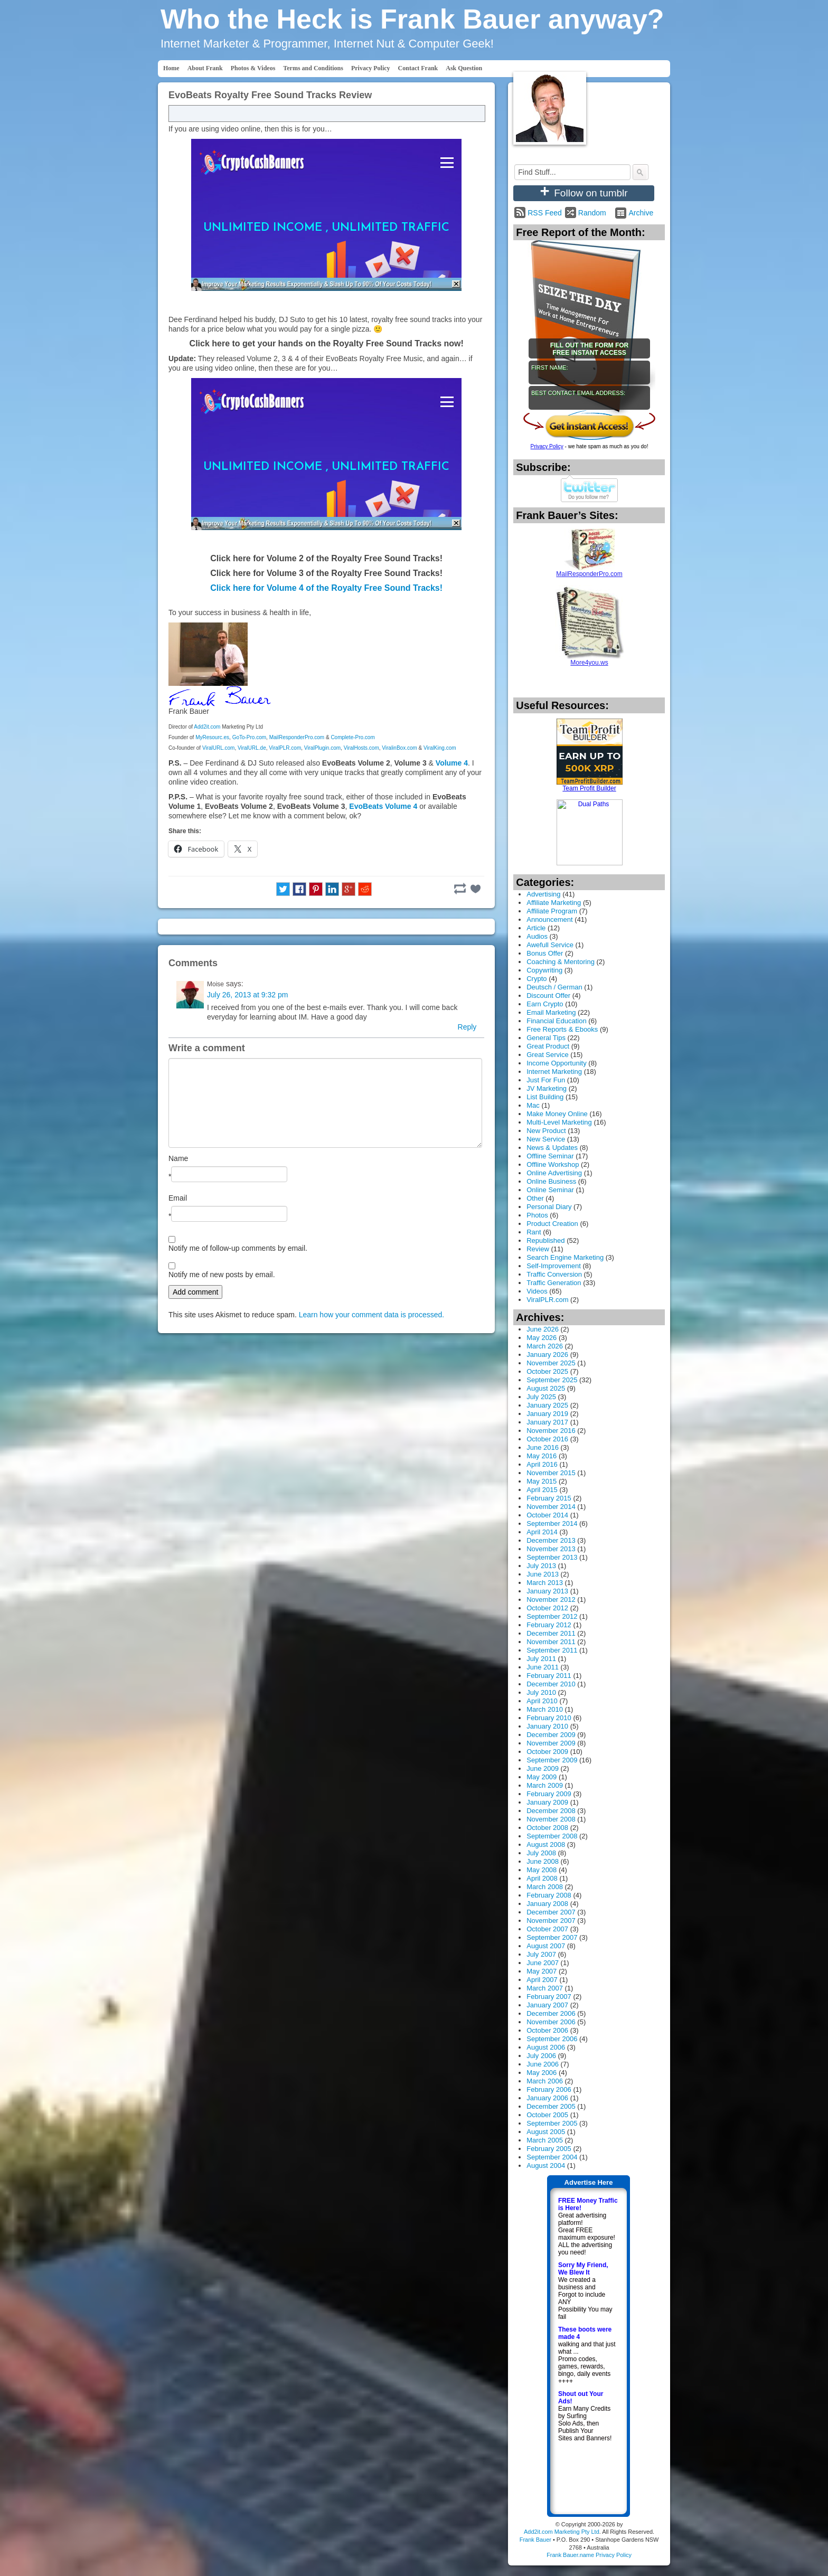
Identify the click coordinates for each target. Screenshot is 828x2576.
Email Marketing (551, 1012)
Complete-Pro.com (352, 737)
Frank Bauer (535, 2539)
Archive (640, 213)
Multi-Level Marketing (559, 1122)
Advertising (543, 894)
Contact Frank (418, 68)
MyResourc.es (212, 737)
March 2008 (544, 1887)
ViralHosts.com (361, 748)
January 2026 (547, 1354)
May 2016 (541, 1456)
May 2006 (541, 2073)
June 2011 (542, 1667)
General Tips (546, 1038)
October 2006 (547, 2030)
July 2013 (541, 1566)
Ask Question (464, 68)
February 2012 (548, 1625)
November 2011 (551, 1642)
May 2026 (541, 1338)
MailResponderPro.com (297, 737)
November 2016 (551, 1431)
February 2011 (548, 1675)
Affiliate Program (551, 911)
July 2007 (541, 1954)
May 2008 (541, 1870)
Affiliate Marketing (553, 903)
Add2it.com (207, 727)
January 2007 (547, 2005)
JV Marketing (546, 1088)
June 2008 (542, 1861)
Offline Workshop (552, 1164)
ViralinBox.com (399, 748)
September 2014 (551, 1523)
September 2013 (551, 1557)
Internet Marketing (554, 1071)
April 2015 (542, 1490)
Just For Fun (545, 1080)
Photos (537, 1215)
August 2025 (545, 1388)
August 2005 (545, 2132)
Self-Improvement (553, 1266)
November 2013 (551, 1549)
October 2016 (547, 1439)
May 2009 (541, 1777)
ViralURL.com (218, 748)
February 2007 (548, 1997)
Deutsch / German (554, 987)
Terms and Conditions (313, 68)
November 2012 (551, 1599)
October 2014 (547, 1515)
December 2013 (551, 1540)
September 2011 (551, 1650)
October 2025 (547, 1371)
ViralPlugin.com (322, 748)
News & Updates (552, 1148)
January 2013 (547, 1591)
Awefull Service (549, 945)
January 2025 (547, 1405)
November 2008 (551, 1819)
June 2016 (542, 1447)
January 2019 (547, 1414)
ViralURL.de (252, 748)
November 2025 (551, 1363)
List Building (544, 1097)
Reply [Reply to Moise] (467, 1027)
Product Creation (552, 1224)
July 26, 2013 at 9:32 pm (247, 994)
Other (535, 1198)
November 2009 (551, 1743)
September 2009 (551, 1760)
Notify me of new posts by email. (221, 1274)
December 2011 (551, 1633)
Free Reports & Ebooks (562, 1029)
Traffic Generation (553, 1283)
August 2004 (545, 2165)
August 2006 (545, 2047)
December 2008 (551, 1811)
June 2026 (542, 1329)
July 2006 (541, 2056)
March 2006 (544, 2081)
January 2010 (547, 1726)
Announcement (549, 919)
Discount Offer (548, 995)
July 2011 (541, 1659)
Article (535, 928)
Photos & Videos (253, 68)
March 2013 (544, 1583)
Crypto (536, 979)
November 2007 (551, 1920)
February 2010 (548, 1718)
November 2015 (551, 1473)
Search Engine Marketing (565, 1257)
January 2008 (547, 1904)
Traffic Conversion (554, 1274)
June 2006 (542, 2064)
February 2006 (548, 2089)
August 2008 (545, 1844)
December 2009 (551, 1735)
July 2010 (541, 1692)
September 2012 (551, 1616)
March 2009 (544, 1785)
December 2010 (551, 1684)
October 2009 (547, 1752)
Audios (537, 936)
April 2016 (542, 1464)
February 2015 (548, 1498)
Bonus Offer (544, 953)
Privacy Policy (370, 68)
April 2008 (542, 1878)
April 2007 (542, 1980)
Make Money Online (557, 1114)
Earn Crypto (544, 1004)
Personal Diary (548, 1207)
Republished (545, 1240)
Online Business (551, 1181)
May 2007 (541, 1971)
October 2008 (547, 1828)
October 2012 (547, 1608)
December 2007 (551, 1912)
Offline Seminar (549, 1156)
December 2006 (551, 2013)
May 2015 (541, 1481)
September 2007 (551, 1937)
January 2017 (547, 1422)
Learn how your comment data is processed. (371, 1314)
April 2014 (542, 1532)
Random (592, 213)
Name (178, 1158)
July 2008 (541, 1853)
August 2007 (545, 1946)
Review (537, 1249)
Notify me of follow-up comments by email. (237, 1248)
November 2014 (551, 1507)
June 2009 (542, 1768)
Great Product (547, 1046)
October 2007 (547, 1929)
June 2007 (542, 1963)
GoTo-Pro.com (249, 737)
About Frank (205, 68)
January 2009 (547, 1802)
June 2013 (542, 1574)
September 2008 (551, 1836)
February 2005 (548, 2149)
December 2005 (551, 2106)
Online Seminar (550, 1190)
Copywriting (544, 970)
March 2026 (544, 1346)
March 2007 (544, 1988)
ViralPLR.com (285, 748)
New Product (546, 1131)
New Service (545, 1139)
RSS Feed (545, 213)
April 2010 (542, 1701)
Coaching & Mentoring (560, 962)
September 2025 (551, 1380)
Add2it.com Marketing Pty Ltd (561, 2531)
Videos (537, 1291)
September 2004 (551, 2157)
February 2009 (548, 1794)
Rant (533, 1232)
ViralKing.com (440, 748)
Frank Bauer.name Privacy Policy (589, 2555)
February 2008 (548, 1895)
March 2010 (544, 1709)
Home (171, 68)
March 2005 (544, 2140)
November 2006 (551, 2022)
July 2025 (541, 1397)
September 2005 (551, 2123)
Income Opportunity (556, 1063)
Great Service (547, 1055)
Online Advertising (554, 1173)
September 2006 (551, 2039)
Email (177, 1198)
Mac (533, 1105)
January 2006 (547, 2098)
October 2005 (547, 2115)
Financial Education (556, 1021)
